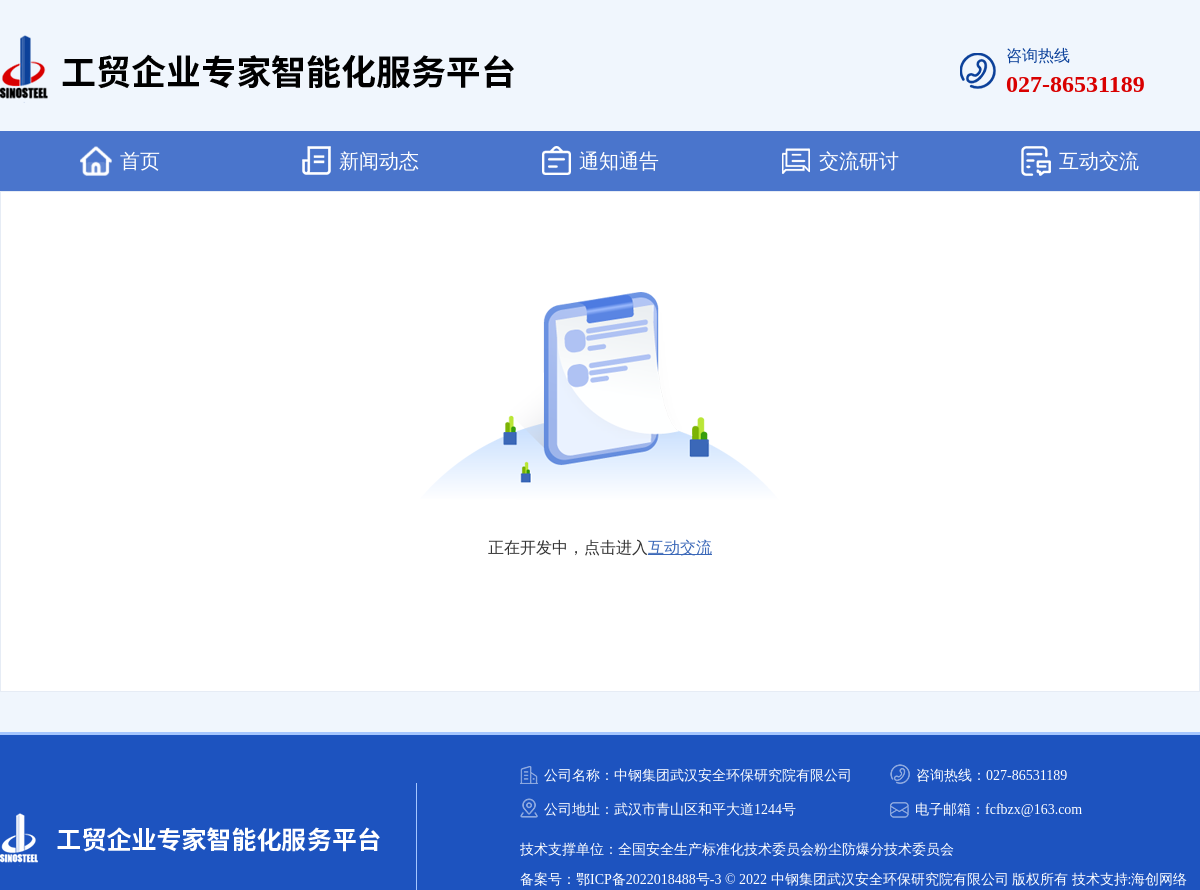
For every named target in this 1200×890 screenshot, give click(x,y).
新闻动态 (360, 161)
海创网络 (1159, 879)
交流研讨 (840, 161)
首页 (120, 161)
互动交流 (1080, 161)
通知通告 (600, 161)
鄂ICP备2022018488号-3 (648, 879)
